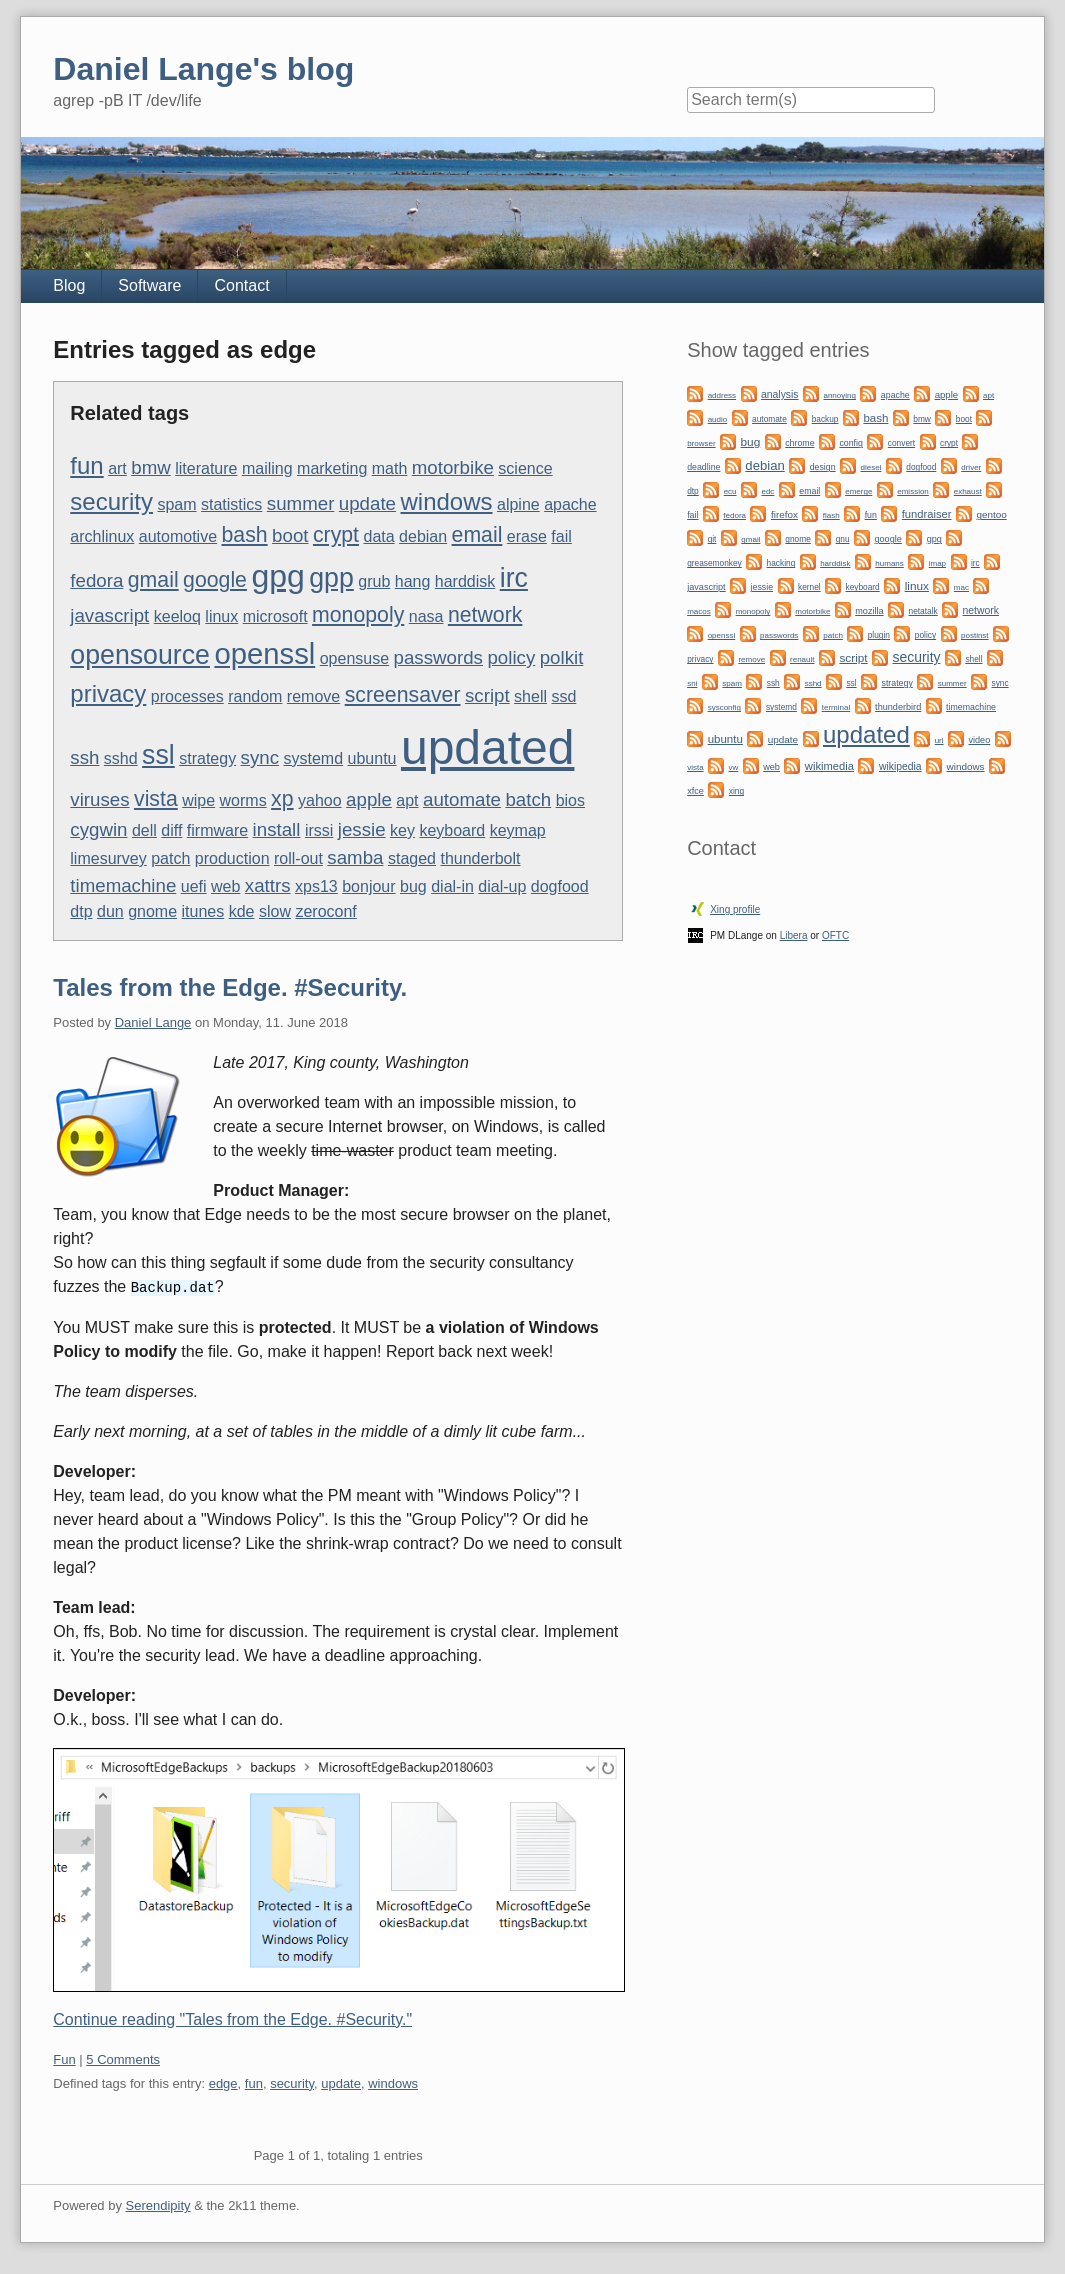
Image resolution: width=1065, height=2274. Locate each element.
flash (831, 515)
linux (221, 616)
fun (86, 465)
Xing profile (735, 909)
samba (355, 857)
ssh (84, 757)
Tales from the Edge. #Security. (230, 987)
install (277, 829)
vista (156, 799)
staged (412, 858)
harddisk (465, 581)
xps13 (316, 886)
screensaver (403, 695)
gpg (277, 576)
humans (889, 563)
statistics (231, 504)
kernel (809, 587)
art (117, 468)
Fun (64, 2058)
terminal (836, 707)
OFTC (835, 935)
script (487, 695)
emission (913, 491)
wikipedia (900, 766)
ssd (563, 696)
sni (692, 683)
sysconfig (724, 707)
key (402, 830)
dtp (81, 911)
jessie (362, 829)
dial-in (452, 886)
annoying (839, 395)
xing (736, 791)
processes (187, 696)
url (939, 740)
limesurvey (108, 858)
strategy (207, 758)
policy (511, 657)
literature (206, 468)
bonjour (368, 886)
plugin (879, 635)
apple (369, 799)
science (525, 468)
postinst (975, 635)
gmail (153, 580)
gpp (331, 578)
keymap (518, 830)
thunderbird (898, 707)
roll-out (298, 858)
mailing (267, 468)
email (477, 535)
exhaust (968, 491)
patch (170, 858)
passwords (438, 657)
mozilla (869, 611)
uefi (194, 886)
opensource (140, 655)
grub (374, 581)
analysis (780, 394)
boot (290, 535)
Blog (69, 285)
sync (260, 757)
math (390, 468)
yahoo (320, 800)
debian (423, 536)
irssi (319, 830)
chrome (799, 443)
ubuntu (372, 758)
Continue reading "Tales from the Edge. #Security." (232, 2018)
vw (734, 767)
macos (699, 611)
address (722, 395)
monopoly (358, 615)
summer (301, 503)
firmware (217, 830)
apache (570, 504)
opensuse (354, 658)
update (367, 503)
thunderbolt (480, 858)
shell (530, 696)
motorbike (453, 467)
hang (413, 581)
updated (488, 747)
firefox (784, 514)
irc (514, 578)
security (111, 501)
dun (110, 911)
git (712, 539)
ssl (158, 755)
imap (937, 563)
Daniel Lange (153, 1022)
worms (243, 800)
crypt (336, 535)
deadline (703, 467)
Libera (794, 935)
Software (149, 285)
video (979, 740)
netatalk (923, 611)
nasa (426, 616)
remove (313, 696)
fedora (96, 580)
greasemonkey (714, 563)
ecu (730, 491)
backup (825, 419)
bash (245, 535)
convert (901, 443)
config (850, 443)
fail (561, 536)
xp (282, 799)
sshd (121, 758)
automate (462, 799)
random (255, 696)
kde (242, 911)
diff (171, 830)
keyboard (452, 830)
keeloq (177, 616)
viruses (99, 799)
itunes (203, 911)
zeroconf (325, 911)
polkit (562, 657)
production (232, 858)
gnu (843, 539)
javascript (109, 615)
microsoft (275, 616)
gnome (152, 911)
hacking (781, 563)
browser (701, 443)
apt (407, 800)
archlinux (102, 536)
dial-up (502, 886)
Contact (241, 285)
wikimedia (829, 766)
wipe (198, 800)
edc (767, 491)
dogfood (560, 886)
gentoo (991, 514)
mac (961, 587)
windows (446, 501)
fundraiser (927, 514)
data (378, 536)
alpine (518, 504)
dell (144, 830)
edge (223, 2082)
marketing (332, 468)
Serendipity (158, 2204)
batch (528, 799)
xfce (695, 791)
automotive (178, 536)
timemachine (123, 885)
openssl (264, 653)
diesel (870, 467)
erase (527, 536)
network (485, 615)
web (225, 886)
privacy (108, 693)
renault (802, 659)
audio (718, 419)
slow (275, 911)
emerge (858, 491)
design (823, 467)
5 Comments (123, 2058)
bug (413, 886)
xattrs (268, 885)
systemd (314, 758)
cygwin (98, 829)
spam (176, 504)
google (215, 580)
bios (570, 800)
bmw (151, 467)
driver (971, 467)
